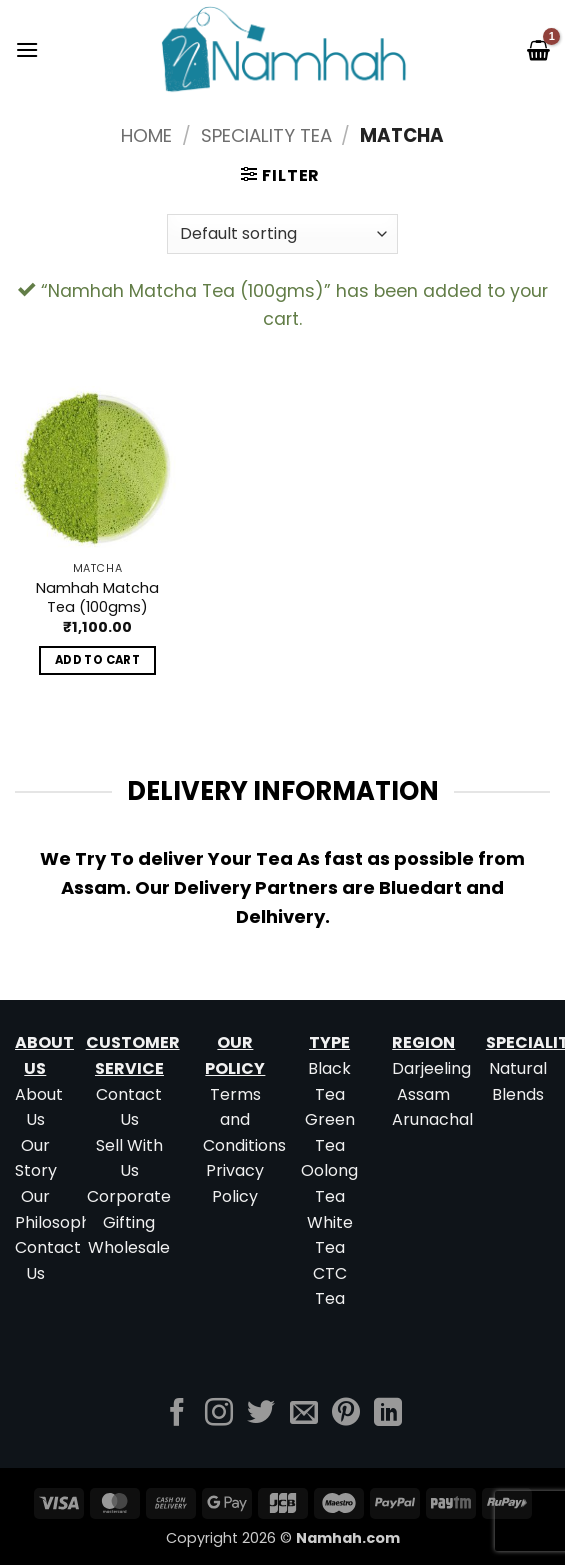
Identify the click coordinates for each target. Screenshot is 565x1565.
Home (146, 135)
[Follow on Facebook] (177, 1414)
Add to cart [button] (97, 660)
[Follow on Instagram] (219, 1414)
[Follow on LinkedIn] (388, 1414)
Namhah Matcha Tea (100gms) (97, 597)
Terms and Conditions (244, 1120)
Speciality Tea (266, 135)
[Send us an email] (304, 1414)
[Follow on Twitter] (261, 1414)
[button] (27, 49)
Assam (423, 1094)
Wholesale (129, 1247)
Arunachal (432, 1119)
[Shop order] (282, 234)
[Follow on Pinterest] (346, 1414)
